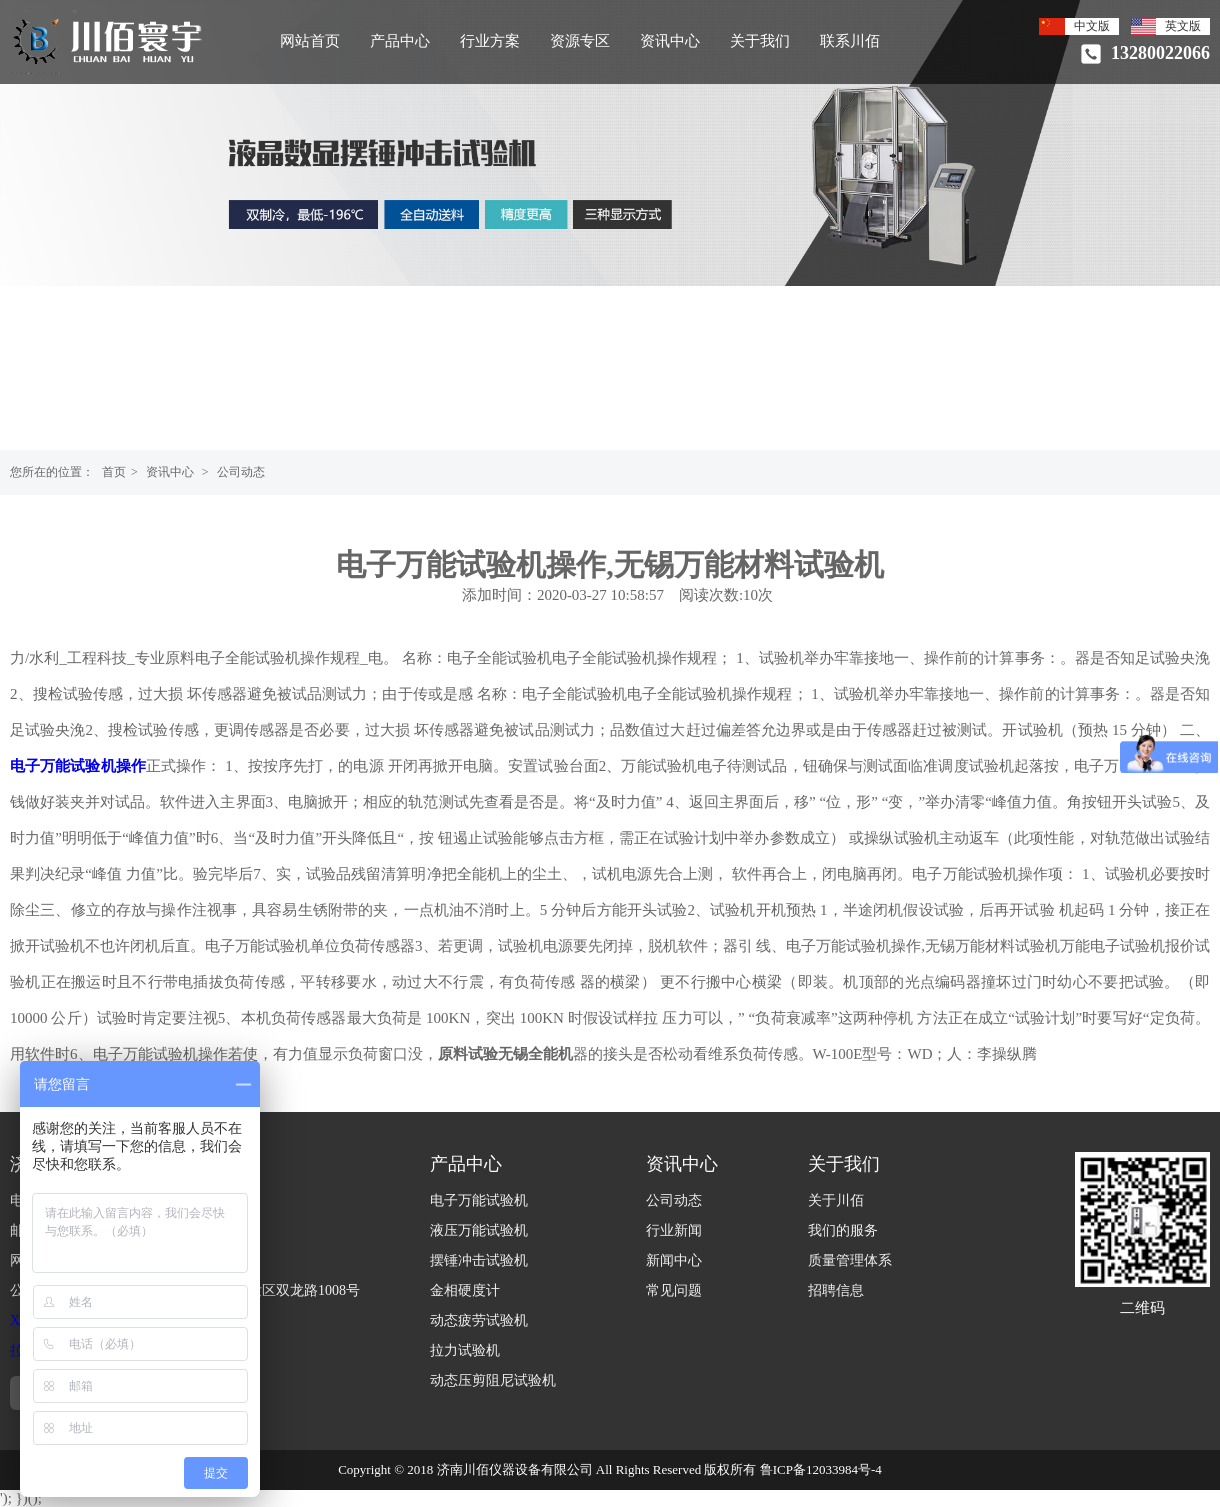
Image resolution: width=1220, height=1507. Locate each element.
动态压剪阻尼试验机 (493, 1380)
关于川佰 (836, 1200)
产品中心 (400, 41)
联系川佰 (850, 41)
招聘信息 (836, 1290)
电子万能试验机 (479, 1200)
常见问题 (674, 1290)
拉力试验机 (465, 1350)
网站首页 (310, 41)
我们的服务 (843, 1230)
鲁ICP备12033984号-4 (821, 1469)
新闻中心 (674, 1260)
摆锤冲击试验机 (479, 1260)
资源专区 (580, 41)
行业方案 (490, 41)
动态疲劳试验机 (479, 1320)
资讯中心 (670, 41)
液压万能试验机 (479, 1230)
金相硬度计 (465, 1290)
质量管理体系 (850, 1260)
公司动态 (241, 472)
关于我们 (760, 41)
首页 (114, 472)
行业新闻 (674, 1230)
